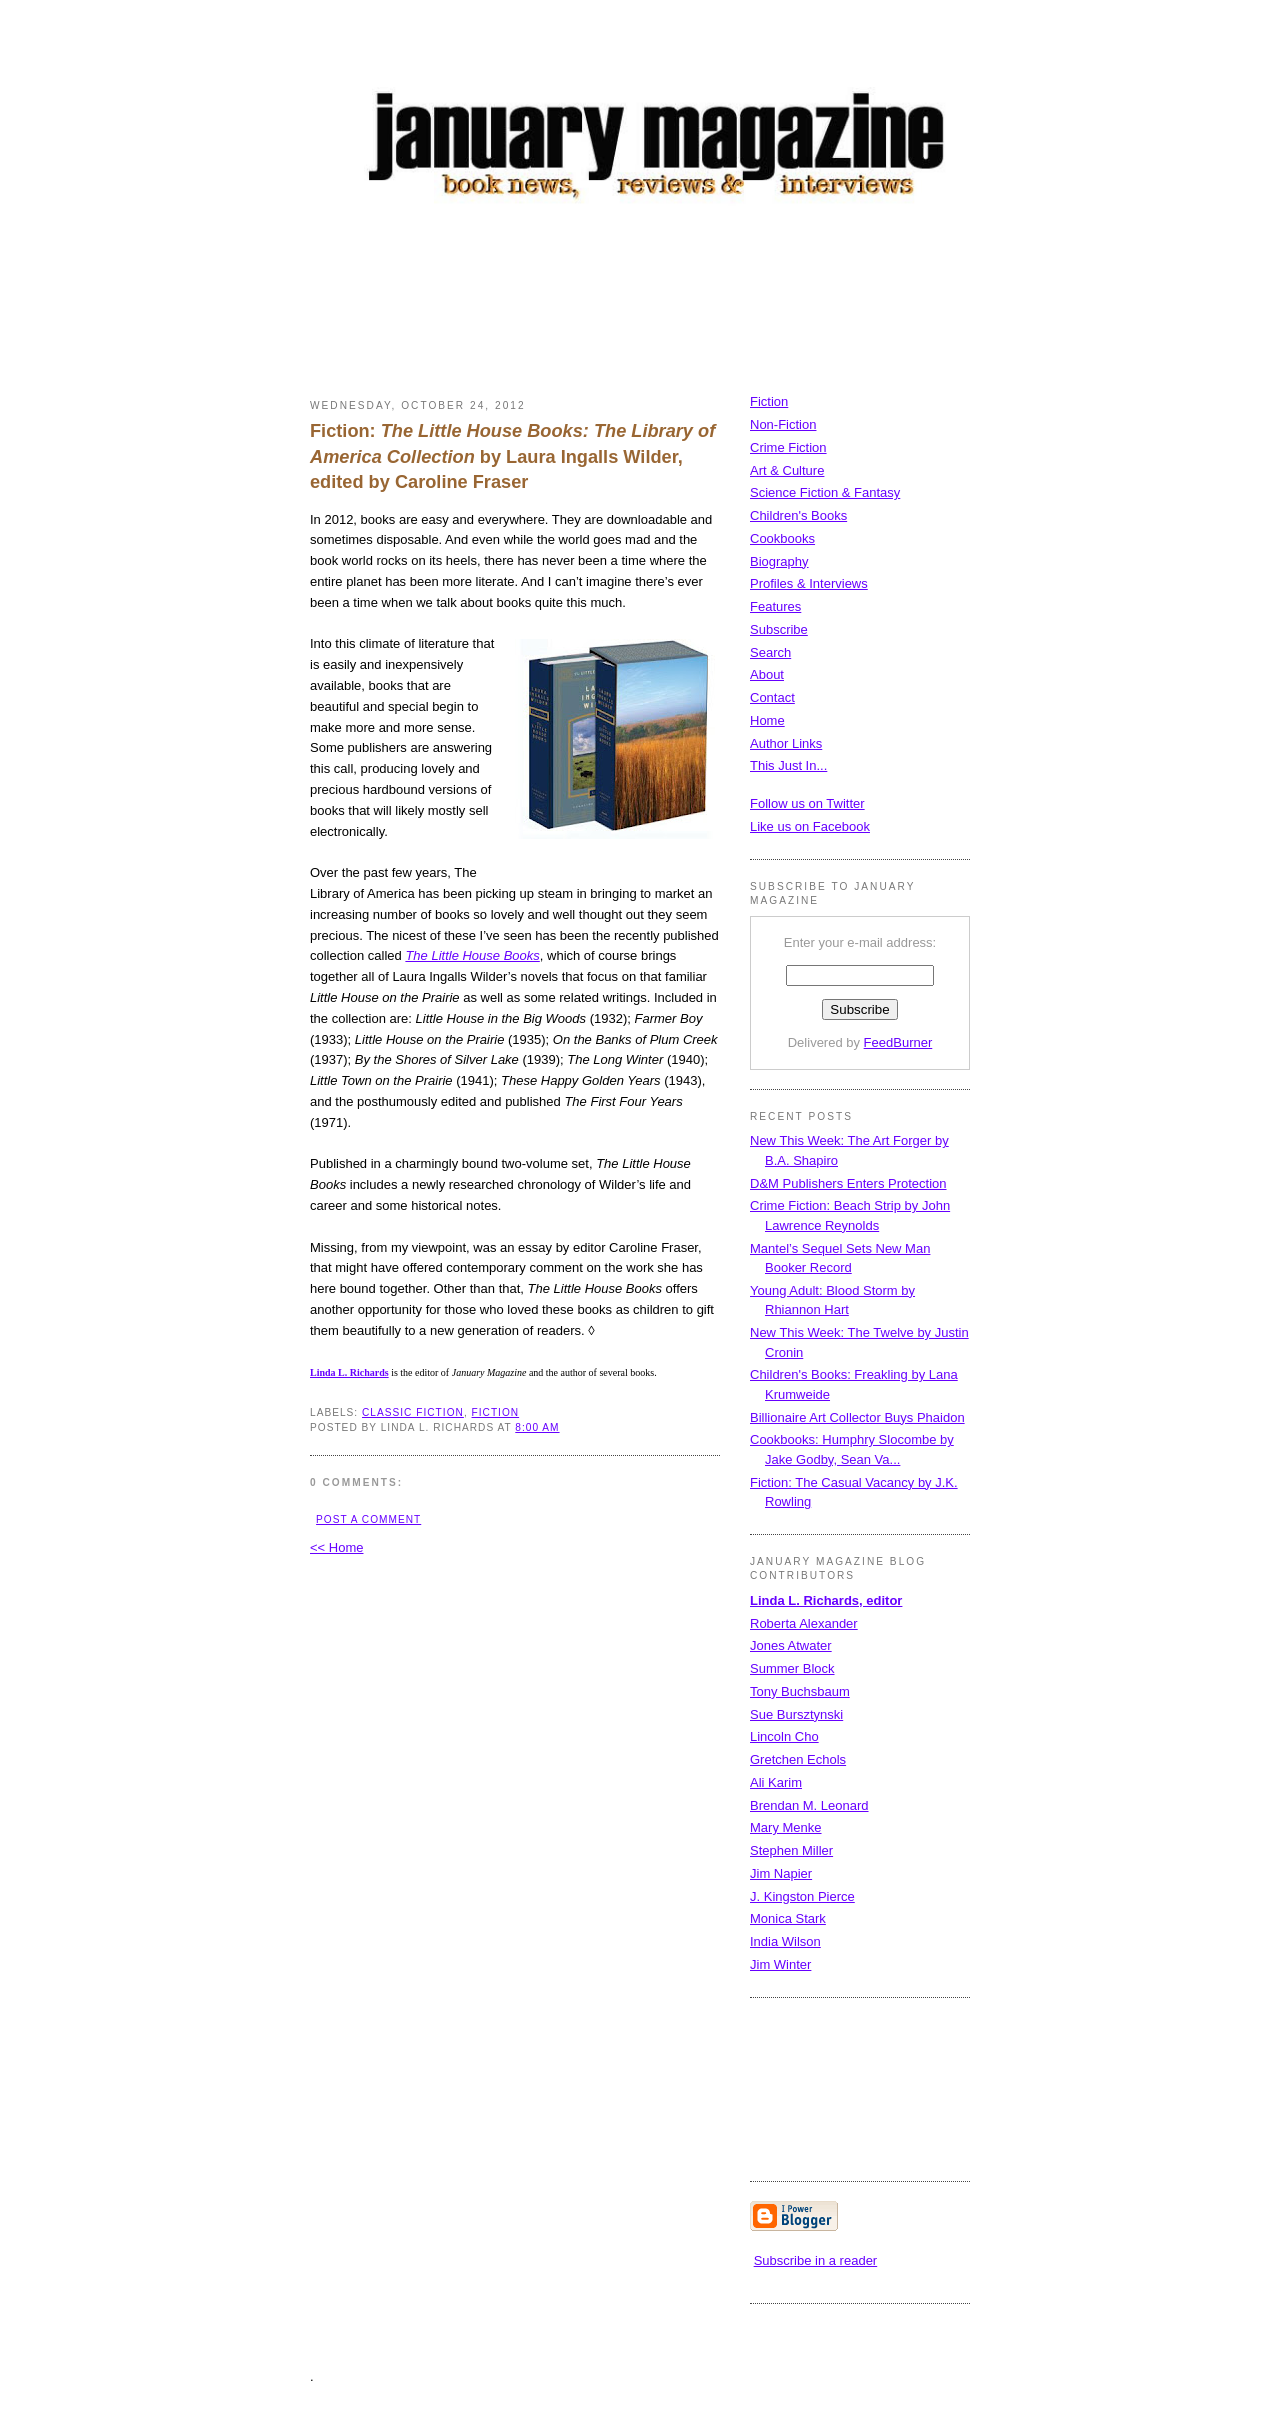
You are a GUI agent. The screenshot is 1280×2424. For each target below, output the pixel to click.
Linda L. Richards (349, 1372)
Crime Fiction (788, 447)
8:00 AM (537, 1427)
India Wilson (785, 1941)
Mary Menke (786, 1827)
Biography (779, 561)
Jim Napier (781, 1873)
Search (770, 652)
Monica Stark (788, 1918)
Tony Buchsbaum (800, 1691)
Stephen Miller (791, 1850)
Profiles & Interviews (809, 583)
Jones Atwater (791, 1645)
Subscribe (779, 629)
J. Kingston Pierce (802, 1896)
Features (775, 606)
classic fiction (413, 1412)
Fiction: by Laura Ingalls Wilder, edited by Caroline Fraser (512, 456)
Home (767, 720)
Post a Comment (368, 1519)
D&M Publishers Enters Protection (848, 1183)
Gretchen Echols (798, 1759)
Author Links (786, 743)
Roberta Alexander (804, 1623)
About (767, 674)
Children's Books (798, 515)
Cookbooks (782, 538)
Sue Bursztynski (796, 1714)
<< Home (336, 1547)
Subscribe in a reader (816, 2260)
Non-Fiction (783, 424)
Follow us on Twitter (807, 803)
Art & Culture (787, 470)
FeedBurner (898, 1042)
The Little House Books (472, 955)
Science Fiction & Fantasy (825, 492)
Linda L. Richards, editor (826, 1600)
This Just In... (788, 765)
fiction (496, 1412)
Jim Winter (780, 1964)
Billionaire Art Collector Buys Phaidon (857, 1417)
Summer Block (792, 1668)
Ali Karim (776, 1782)
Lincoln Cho (784, 1736)
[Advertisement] (674, 305)
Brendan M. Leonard (809, 1805)
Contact (772, 697)
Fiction (769, 401)
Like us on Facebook (810, 826)
